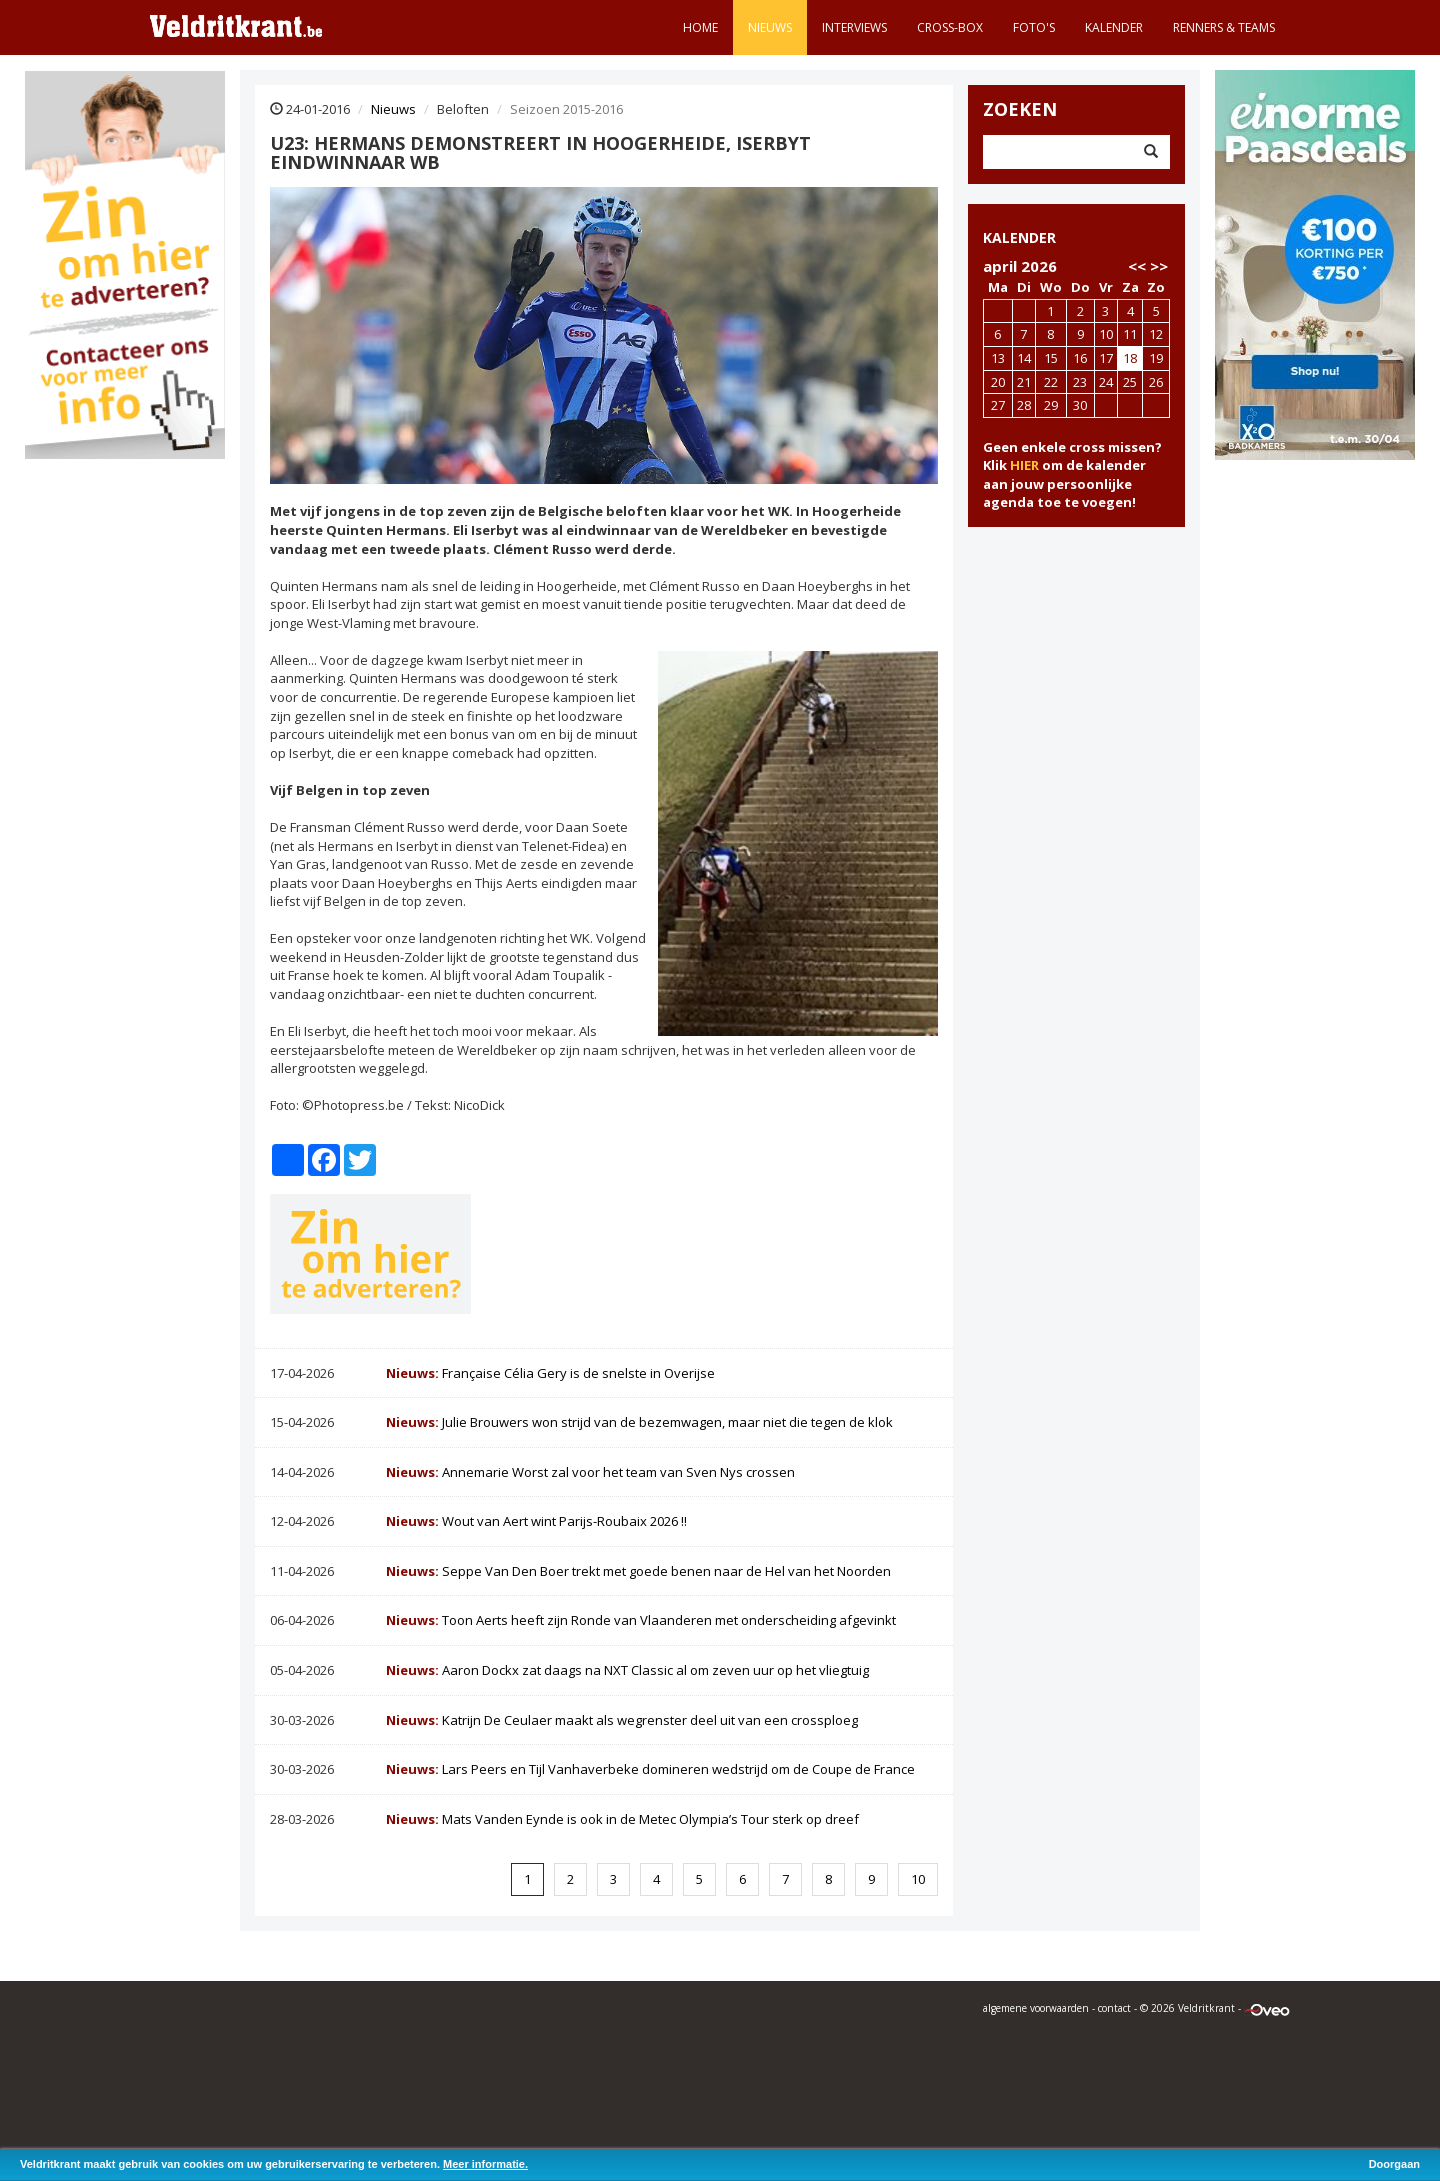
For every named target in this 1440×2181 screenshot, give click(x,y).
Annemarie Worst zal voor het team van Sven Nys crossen (590, 1472)
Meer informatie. (485, 2164)
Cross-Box (950, 27)
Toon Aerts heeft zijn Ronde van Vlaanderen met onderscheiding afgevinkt (641, 1620)
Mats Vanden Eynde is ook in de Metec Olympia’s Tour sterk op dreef (622, 1819)
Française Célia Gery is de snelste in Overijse (550, 1373)
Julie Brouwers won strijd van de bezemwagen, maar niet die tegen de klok (639, 1422)
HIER (1024, 465)
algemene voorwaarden (1036, 2008)
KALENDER (1019, 237)
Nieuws (770, 27)
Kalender (1114, 27)
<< (1137, 266)
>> (1159, 266)
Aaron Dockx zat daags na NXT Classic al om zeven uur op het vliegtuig (627, 1670)
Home (700, 27)
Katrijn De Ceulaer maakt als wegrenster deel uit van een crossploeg (622, 1720)
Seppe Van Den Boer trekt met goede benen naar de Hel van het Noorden (638, 1571)
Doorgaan (1394, 2164)
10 (918, 1879)
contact (1114, 2008)
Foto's (1034, 27)
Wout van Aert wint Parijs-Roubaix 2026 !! (536, 1521)
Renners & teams (1224, 27)
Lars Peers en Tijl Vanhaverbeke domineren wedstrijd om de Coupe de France (650, 1769)
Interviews (854, 27)
